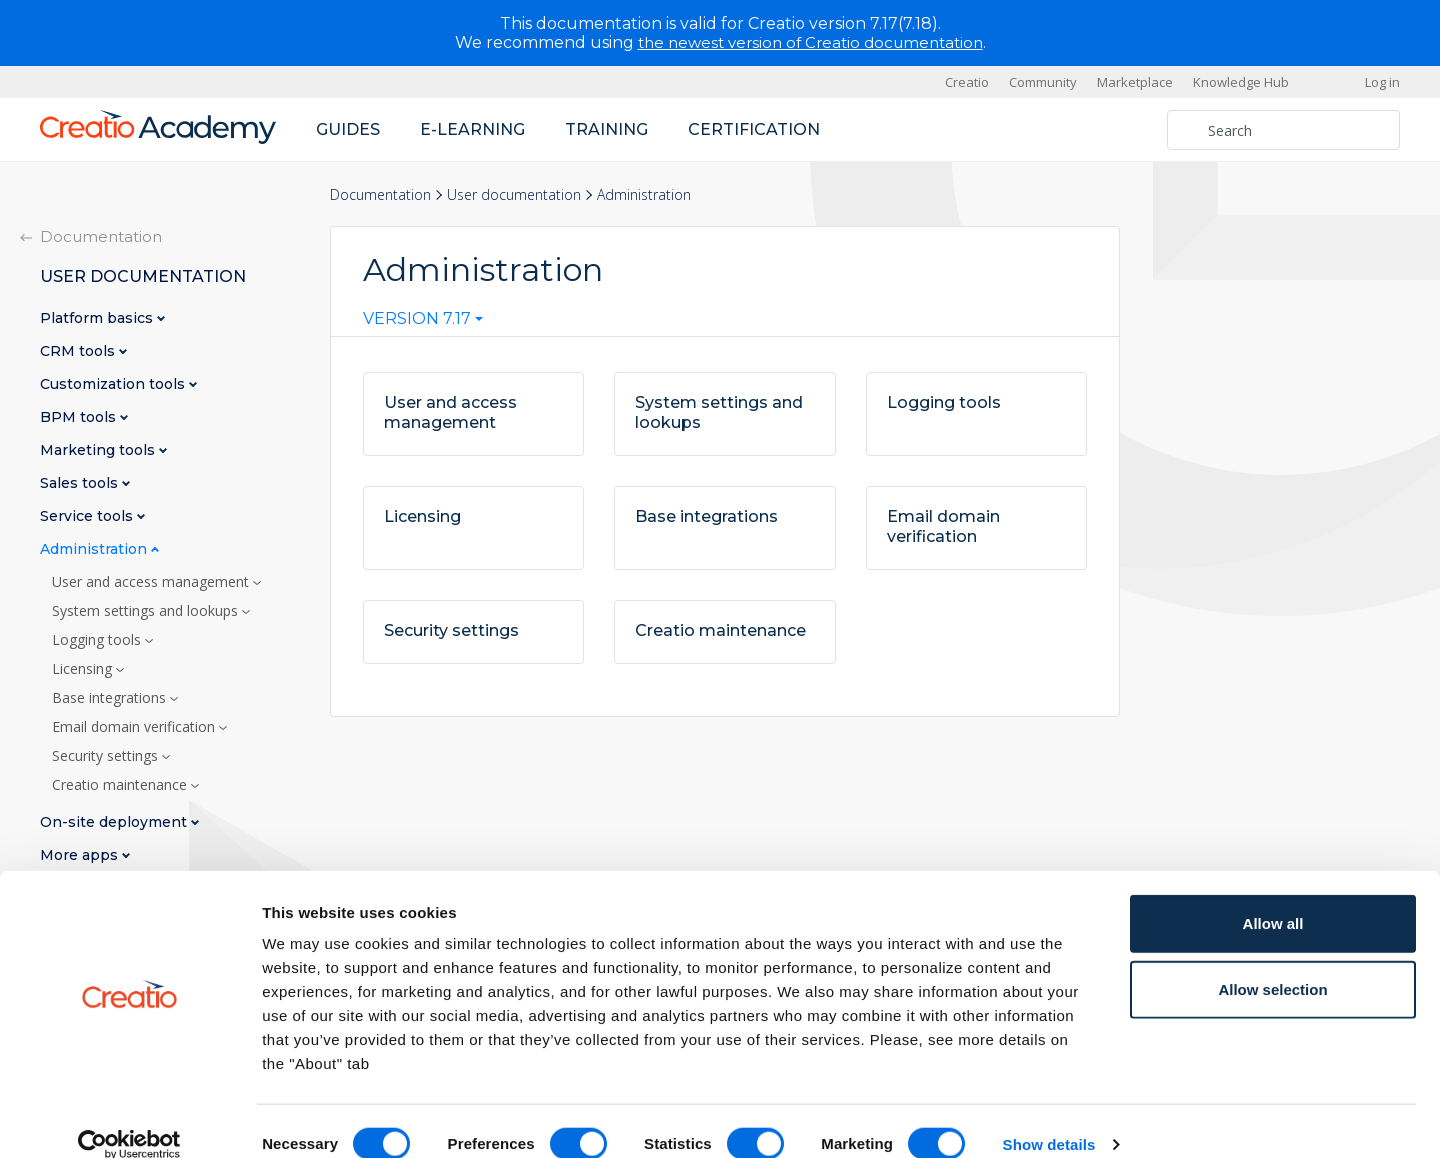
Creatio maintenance (121, 785)
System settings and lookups (147, 611)
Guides (348, 129)
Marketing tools (99, 450)
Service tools (88, 516)
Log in (1382, 82)
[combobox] (423, 323)
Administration (95, 549)
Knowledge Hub (1241, 82)
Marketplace (1135, 82)
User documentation (514, 194)
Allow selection (1272, 963)
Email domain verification (135, 727)
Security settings (107, 756)
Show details (1049, 1118)
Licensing (84, 669)
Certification (754, 129)
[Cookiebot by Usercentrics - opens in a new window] (129, 1119)
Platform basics (98, 318)
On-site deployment (115, 822)
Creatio (967, 82)
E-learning (472, 129)
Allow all (1273, 897)
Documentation (380, 194)
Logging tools (98, 640)
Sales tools (81, 483)
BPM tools (80, 417)
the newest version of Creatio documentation (810, 42)
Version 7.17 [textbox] (417, 319)
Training (606, 129)
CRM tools (79, 351)
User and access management (152, 582)
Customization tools (114, 384)
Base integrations (111, 698)
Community (1043, 82)
